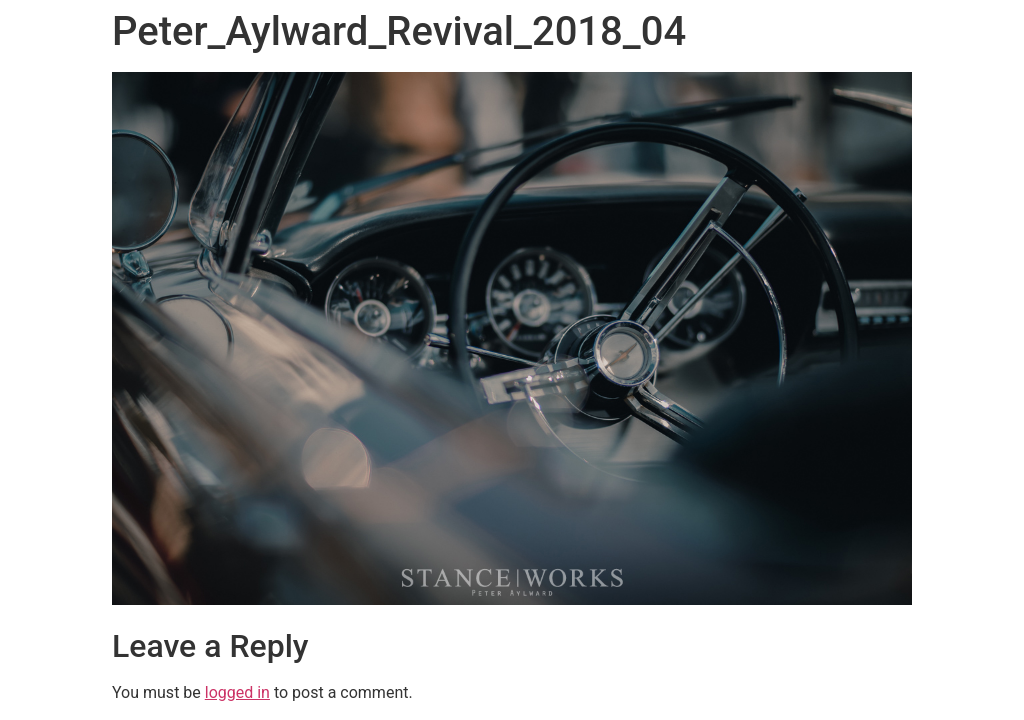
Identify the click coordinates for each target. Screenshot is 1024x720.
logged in (237, 692)
